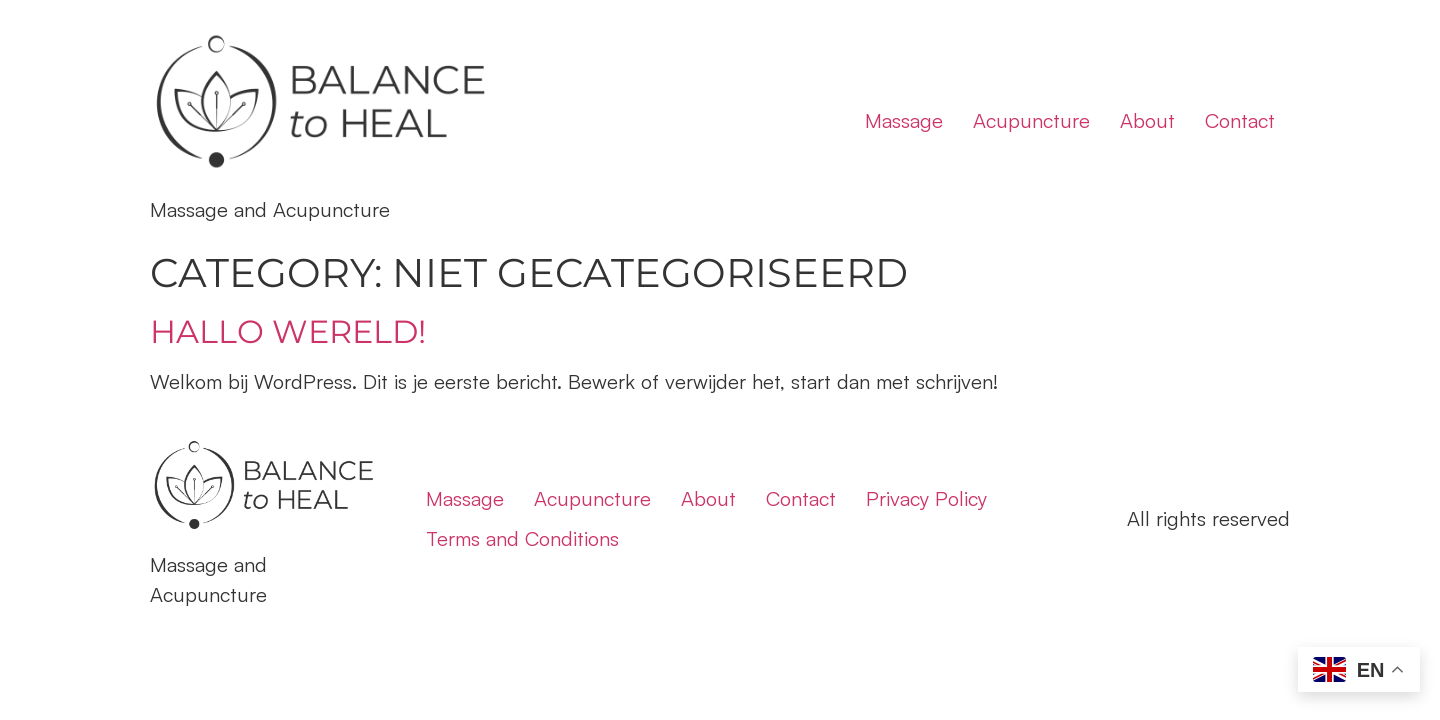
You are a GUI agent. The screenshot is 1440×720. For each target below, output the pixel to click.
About (1147, 120)
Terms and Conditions (522, 538)
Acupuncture (1031, 120)
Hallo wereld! (288, 331)
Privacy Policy (926, 498)
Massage (904, 120)
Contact (1240, 120)
